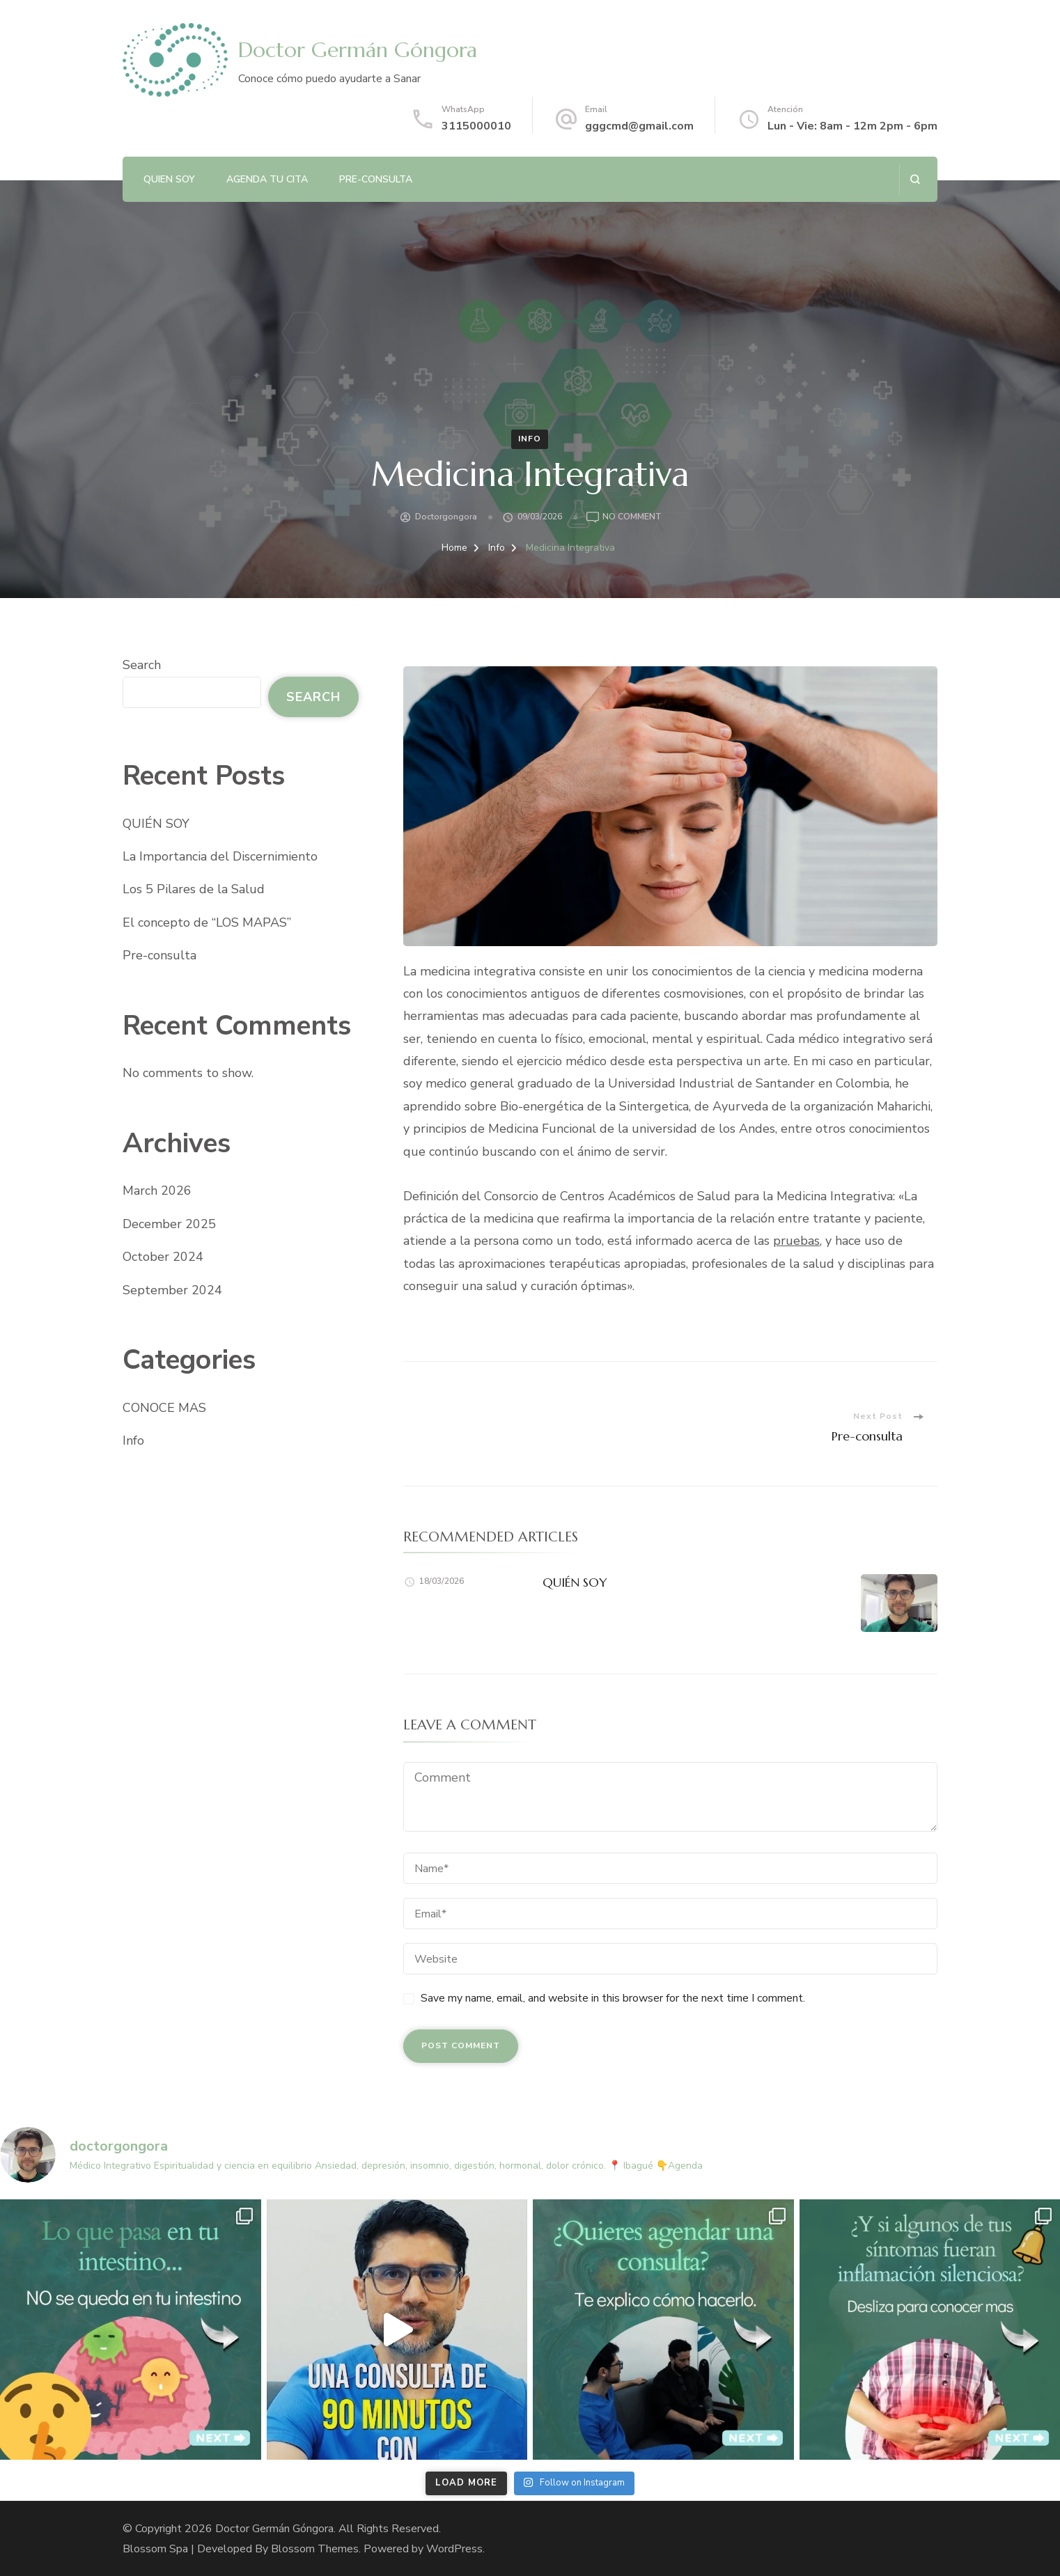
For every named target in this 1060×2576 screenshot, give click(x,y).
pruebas (796, 1240)
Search (142, 665)
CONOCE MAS (164, 1407)
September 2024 (172, 1290)
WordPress (454, 2549)
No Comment (632, 517)
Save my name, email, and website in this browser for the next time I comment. (613, 1998)
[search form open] (914, 179)
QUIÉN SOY (575, 1582)
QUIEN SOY (169, 179)
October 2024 (163, 1256)
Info (529, 438)
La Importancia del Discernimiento (220, 856)
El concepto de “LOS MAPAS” (207, 922)
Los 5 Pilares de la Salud (194, 889)
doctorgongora (446, 516)
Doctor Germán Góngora (357, 50)
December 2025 (169, 1224)
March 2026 (157, 1190)
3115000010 (476, 126)
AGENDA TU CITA (267, 179)
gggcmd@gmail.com (639, 126)
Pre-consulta (375, 179)
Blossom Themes (315, 2549)
